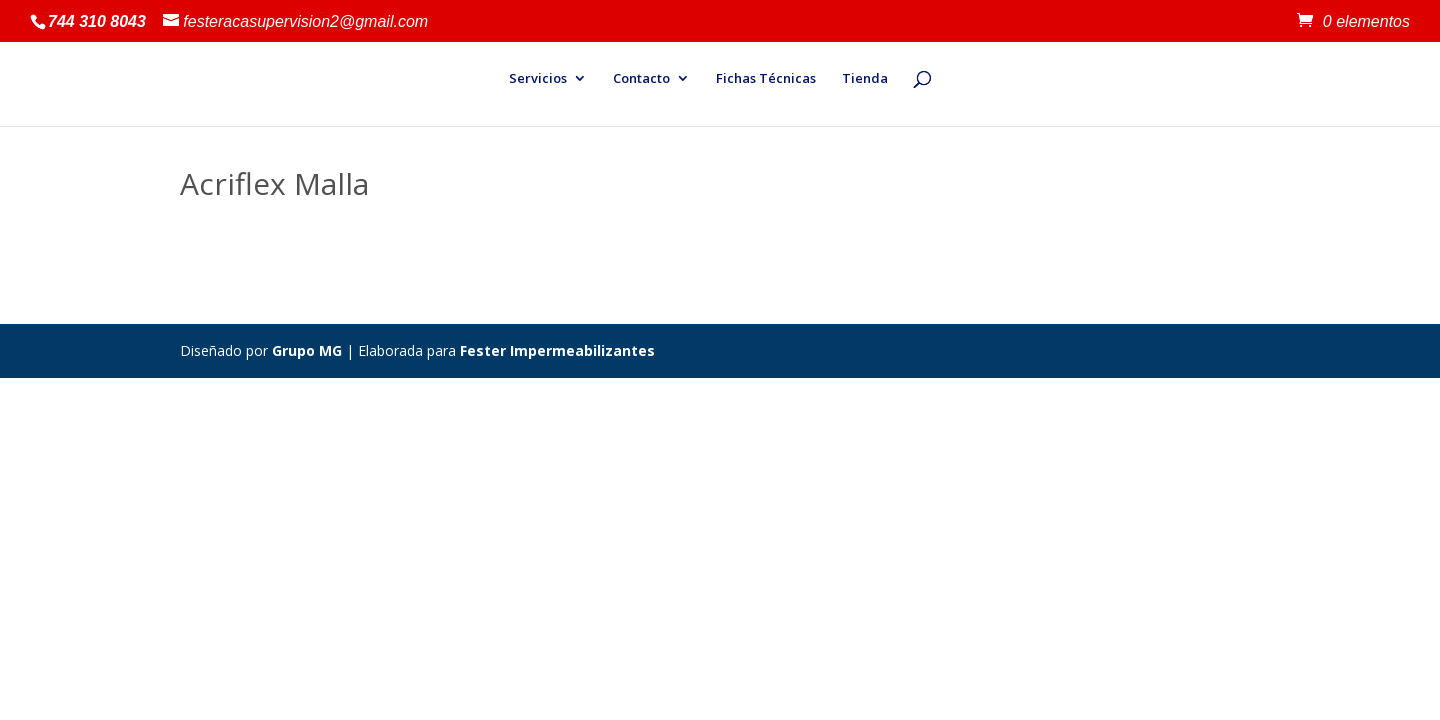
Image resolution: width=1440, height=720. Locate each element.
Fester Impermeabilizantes (557, 350)
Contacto (641, 79)
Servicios (538, 79)
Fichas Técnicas (766, 79)
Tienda (865, 79)
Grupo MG (307, 350)
